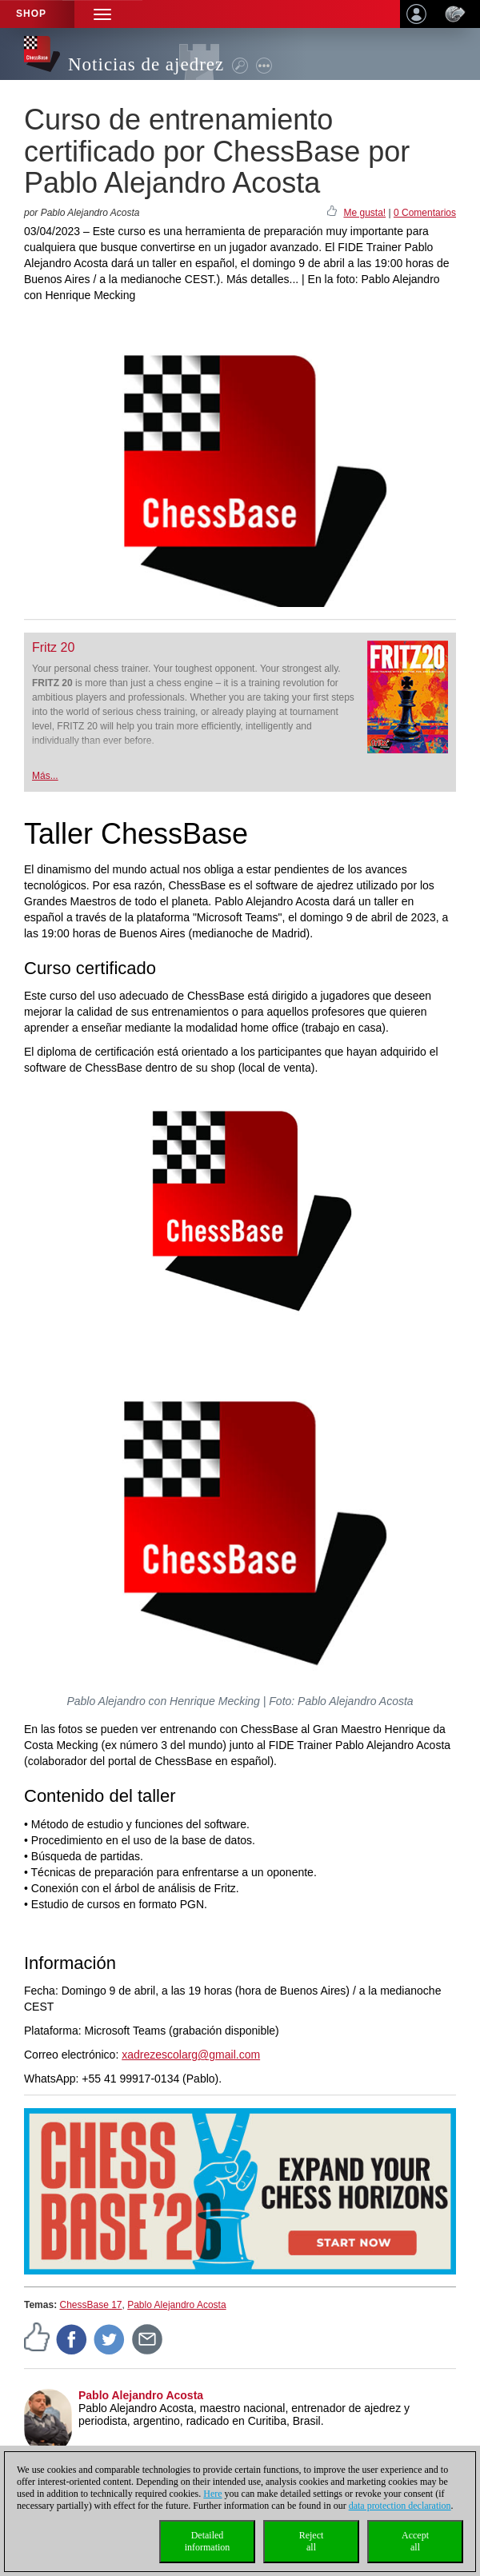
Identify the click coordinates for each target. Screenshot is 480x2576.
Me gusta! (364, 212)
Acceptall (415, 2541)
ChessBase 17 (90, 2304)
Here (212, 2493)
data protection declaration (400, 2505)
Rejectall (311, 2541)
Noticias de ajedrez (146, 64)
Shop (31, 13)
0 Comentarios (425, 212)
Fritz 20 (53, 647)
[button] (102, 14)
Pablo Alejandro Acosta (176, 2304)
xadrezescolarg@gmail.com (191, 2054)
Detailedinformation (207, 2541)
